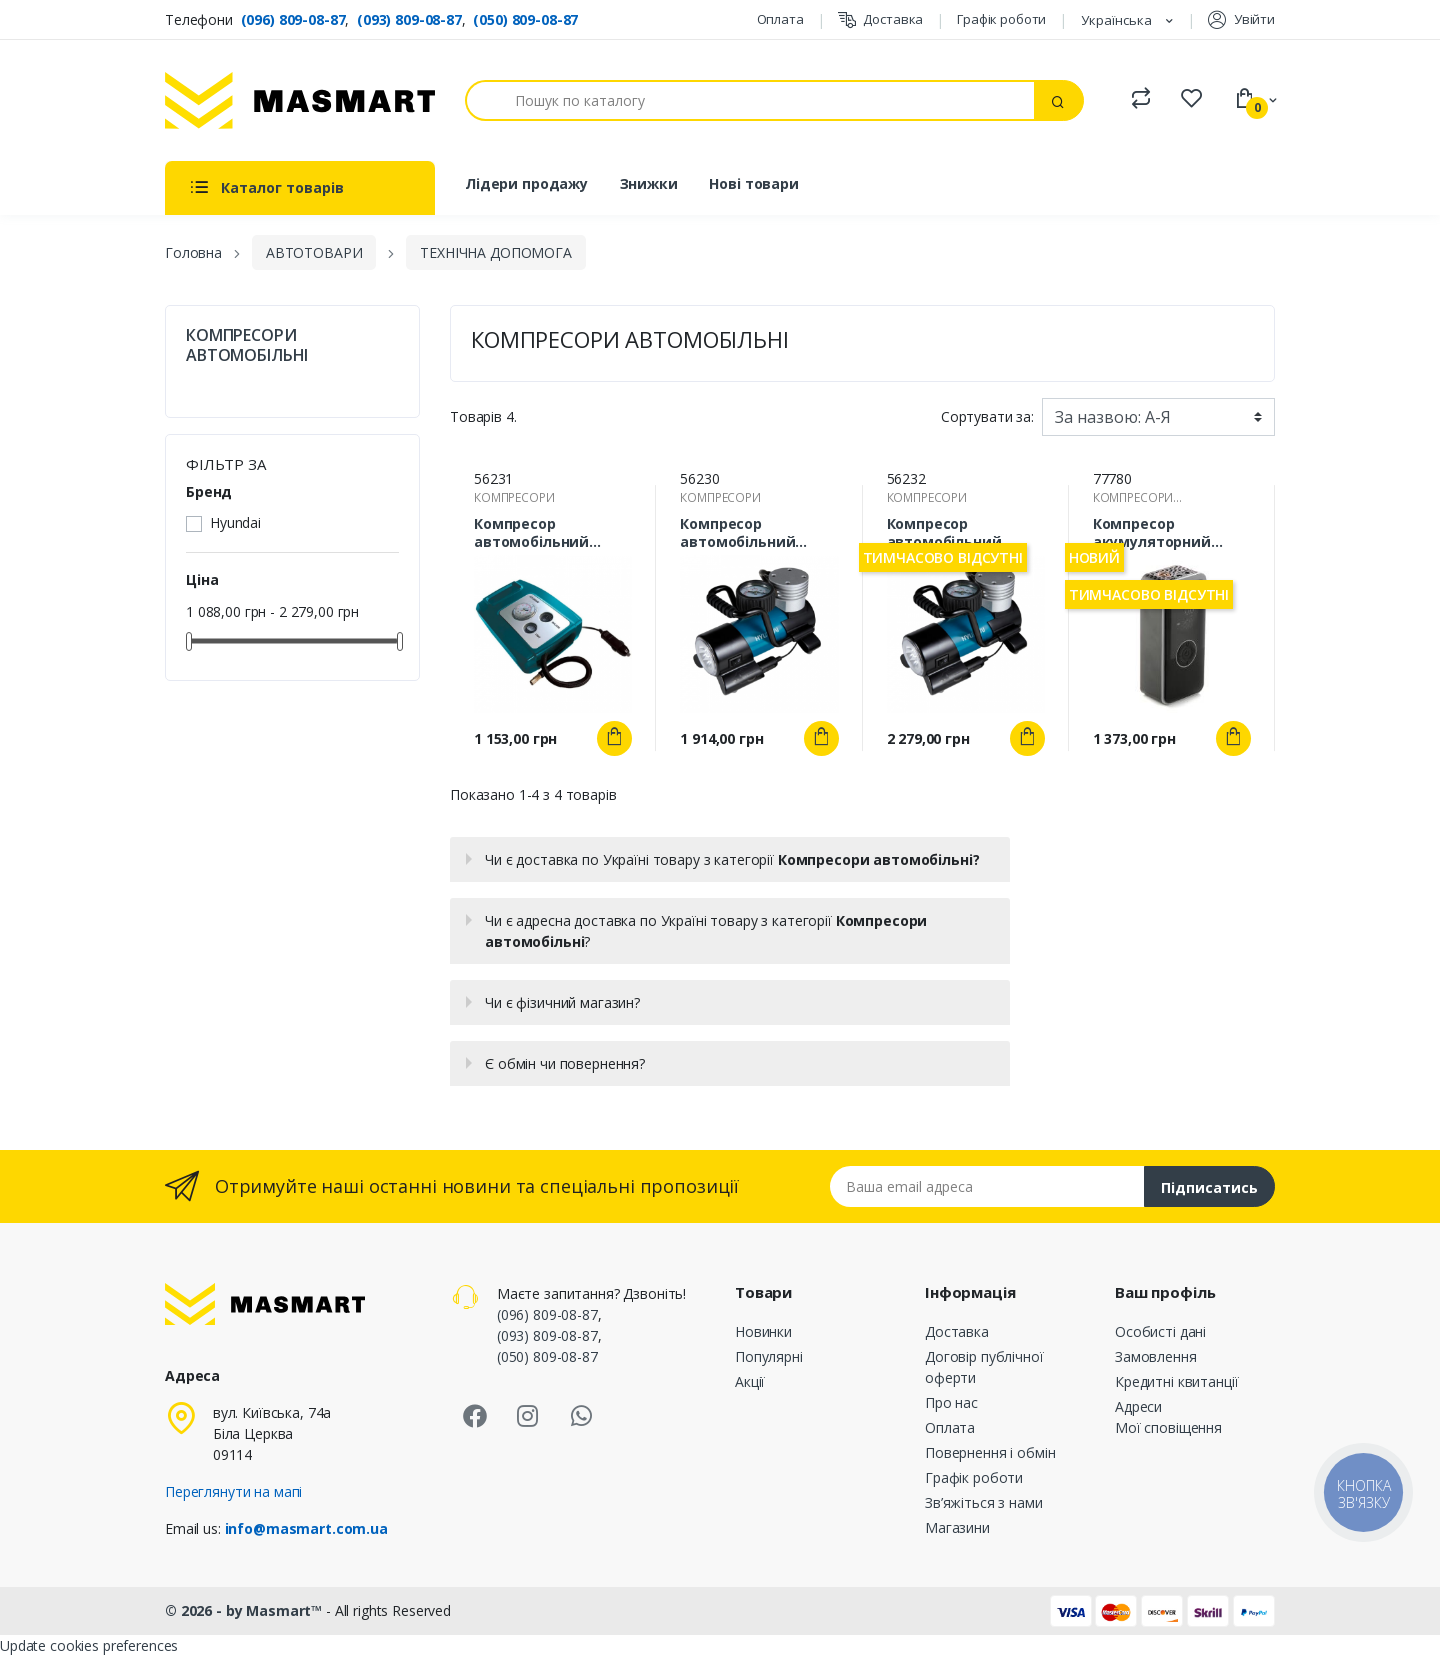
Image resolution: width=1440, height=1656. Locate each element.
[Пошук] (750, 100)
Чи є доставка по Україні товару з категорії (732, 859)
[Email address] (987, 1186)
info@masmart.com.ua (306, 1528)
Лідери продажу (526, 183)
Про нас (951, 1402)
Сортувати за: (987, 416)
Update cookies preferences (89, 1645)
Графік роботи (1001, 19)
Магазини (957, 1527)
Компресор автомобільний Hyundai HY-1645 (738, 533)
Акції (750, 1381)
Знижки (649, 183)
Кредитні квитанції (1176, 1381)
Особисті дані (1160, 1331)
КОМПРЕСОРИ (514, 497)
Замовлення (1156, 1356)
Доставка (881, 19)
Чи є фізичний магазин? (562, 1002)
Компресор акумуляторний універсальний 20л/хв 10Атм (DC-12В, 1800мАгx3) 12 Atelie (1166, 533)
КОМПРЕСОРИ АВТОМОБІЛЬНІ (247, 345)
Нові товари (753, 183)
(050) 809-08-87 (525, 19)
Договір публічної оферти (984, 1367)
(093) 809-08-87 (409, 19)
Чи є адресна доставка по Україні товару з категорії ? (706, 931)
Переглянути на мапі (233, 1491)
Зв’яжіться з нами (984, 1502)
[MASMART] (300, 100)
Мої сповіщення (1168, 1427)
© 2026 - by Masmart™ (245, 1610)
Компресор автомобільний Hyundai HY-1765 (945, 533)
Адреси (1138, 1406)
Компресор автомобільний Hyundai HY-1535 (532, 533)
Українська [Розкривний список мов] (1118, 20)
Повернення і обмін (990, 1452)
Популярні (769, 1356)
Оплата (780, 19)
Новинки (763, 1331)
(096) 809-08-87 (293, 19)
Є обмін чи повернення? (565, 1063)
